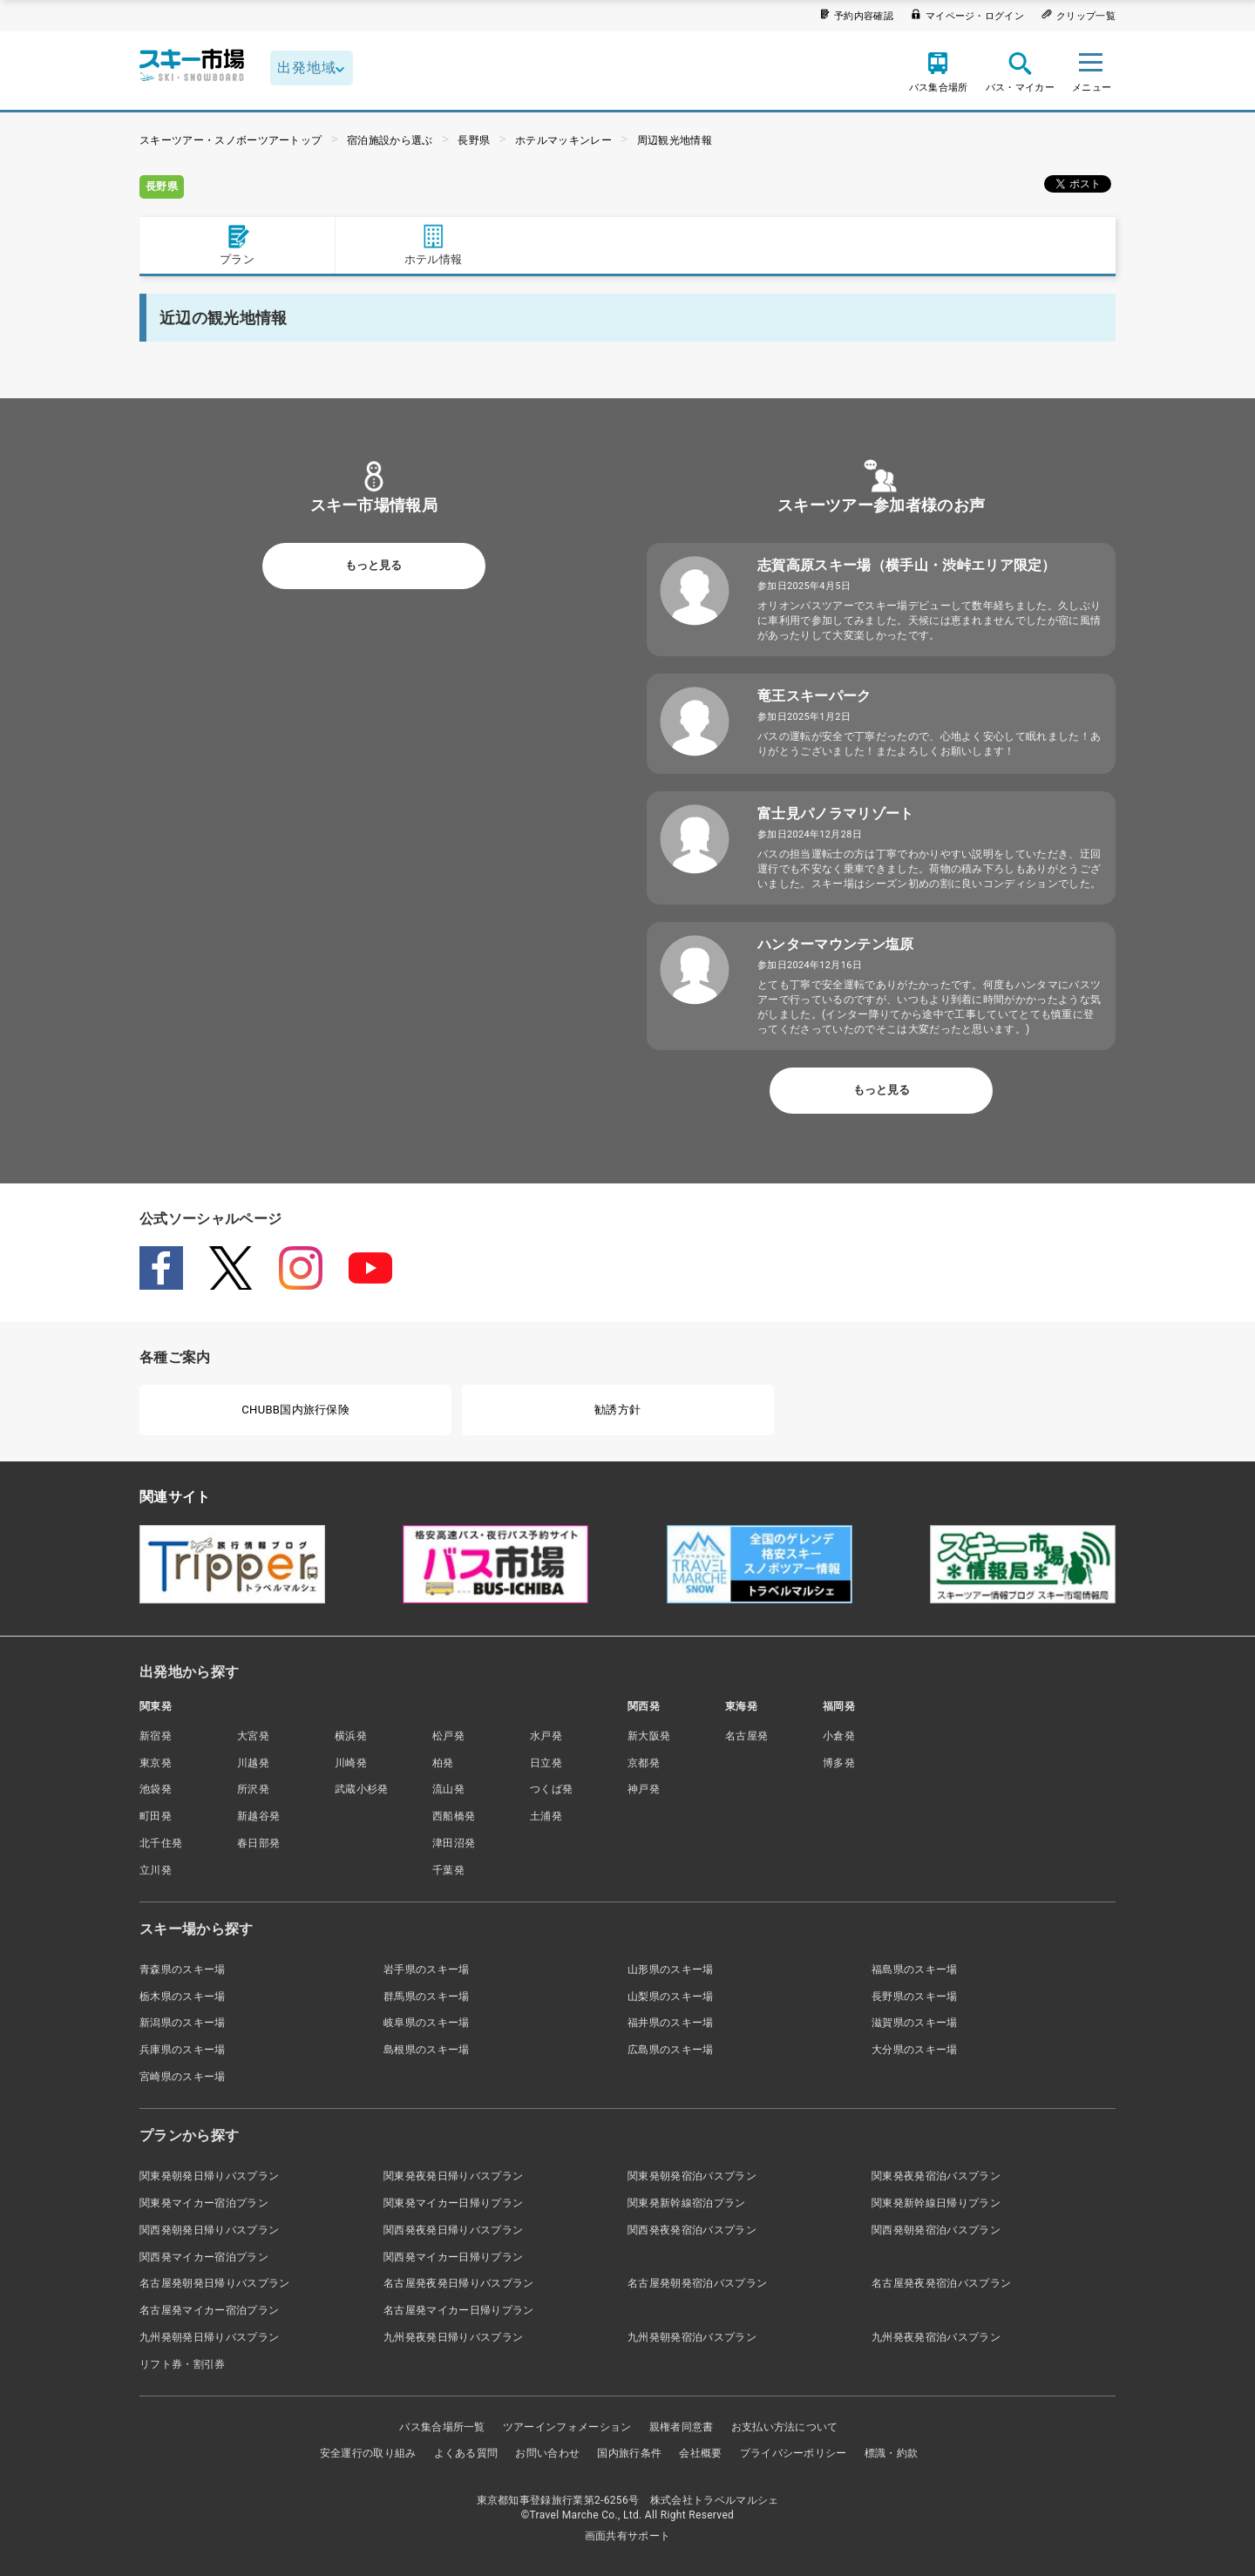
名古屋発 (746, 1736)
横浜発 (351, 1736)
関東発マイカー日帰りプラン (453, 2203)
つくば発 (551, 1789)
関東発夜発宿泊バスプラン (936, 2176)
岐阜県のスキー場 (426, 2023)
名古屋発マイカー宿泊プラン (209, 2310)
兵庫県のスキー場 (182, 2050)
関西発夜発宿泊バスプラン (692, 2230)
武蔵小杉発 (362, 1789)
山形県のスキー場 (671, 1969)
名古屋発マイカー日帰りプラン (458, 2310)
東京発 (155, 1763)
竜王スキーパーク (814, 696)
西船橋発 (453, 1816)
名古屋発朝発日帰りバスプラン (214, 2283)
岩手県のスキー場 (426, 1969)
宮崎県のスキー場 (182, 2077)
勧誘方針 (617, 1409)
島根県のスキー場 (426, 2050)
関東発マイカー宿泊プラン (203, 2203)
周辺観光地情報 (674, 140)
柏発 (443, 1763)
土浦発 (546, 1816)
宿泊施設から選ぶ (390, 140)
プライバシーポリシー (793, 2453)
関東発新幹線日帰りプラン (936, 2203)
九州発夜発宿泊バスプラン (936, 2337)
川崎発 (351, 1763)
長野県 (474, 140)
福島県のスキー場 (915, 1969)
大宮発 (253, 1736)
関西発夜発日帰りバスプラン (453, 2230)
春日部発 (258, 1843)
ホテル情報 (433, 244)
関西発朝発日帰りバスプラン (209, 2230)
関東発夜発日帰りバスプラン (453, 2176)
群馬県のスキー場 (426, 1996)
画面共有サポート (628, 2536)
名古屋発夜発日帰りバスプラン (458, 2283)
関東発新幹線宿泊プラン (687, 2203)
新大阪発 (649, 1736)
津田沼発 (453, 1843)
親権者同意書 (681, 2427)
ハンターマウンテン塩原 (835, 944)
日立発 (546, 1763)
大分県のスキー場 (915, 2050)
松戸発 (448, 1736)
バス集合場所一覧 (442, 2427)
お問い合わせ (547, 2453)
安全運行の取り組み (368, 2453)
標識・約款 (892, 2453)
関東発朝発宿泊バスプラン (692, 2176)
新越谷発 (258, 1816)
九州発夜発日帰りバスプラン (453, 2337)
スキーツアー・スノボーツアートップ (230, 140)
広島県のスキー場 (671, 2050)
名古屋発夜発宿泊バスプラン (941, 2283)
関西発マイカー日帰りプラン (453, 2257)
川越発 (253, 1763)
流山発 (448, 1789)
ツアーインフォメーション (567, 2427)
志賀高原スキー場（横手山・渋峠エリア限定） (906, 565)
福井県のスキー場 (671, 2023)
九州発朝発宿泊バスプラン (692, 2337)
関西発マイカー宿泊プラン (203, 2257)
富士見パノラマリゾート (835, 813)
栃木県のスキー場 (182, 1996)
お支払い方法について (784, 2427)
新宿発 (155, 1736)
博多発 (839, 1763)
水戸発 (546, 1736)
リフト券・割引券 (182, 2364)
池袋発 (155, 1789)
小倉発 (839, 1736)
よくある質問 (466, 2453)
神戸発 (644, 1789)
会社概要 (700, 2453)
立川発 (155, 1870)
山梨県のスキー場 (671, 1996)
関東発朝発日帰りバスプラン (209, 2176)
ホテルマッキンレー (563, 140)
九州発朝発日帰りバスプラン (209, 2337)
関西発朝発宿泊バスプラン (936, 2230)
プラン (237, 244)
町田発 (155, 1816)
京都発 (644, 1763)
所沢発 (253, 1789)
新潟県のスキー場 (182, 2023)
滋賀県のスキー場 (915, 2023)
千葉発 (448, 1870)
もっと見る (373, 565)
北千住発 (160, 1843)
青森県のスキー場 (182, 1969)
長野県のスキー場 (915, 1996)
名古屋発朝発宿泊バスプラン (697, 2283)
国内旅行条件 (629, 2453)
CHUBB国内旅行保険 (295, 1409)
